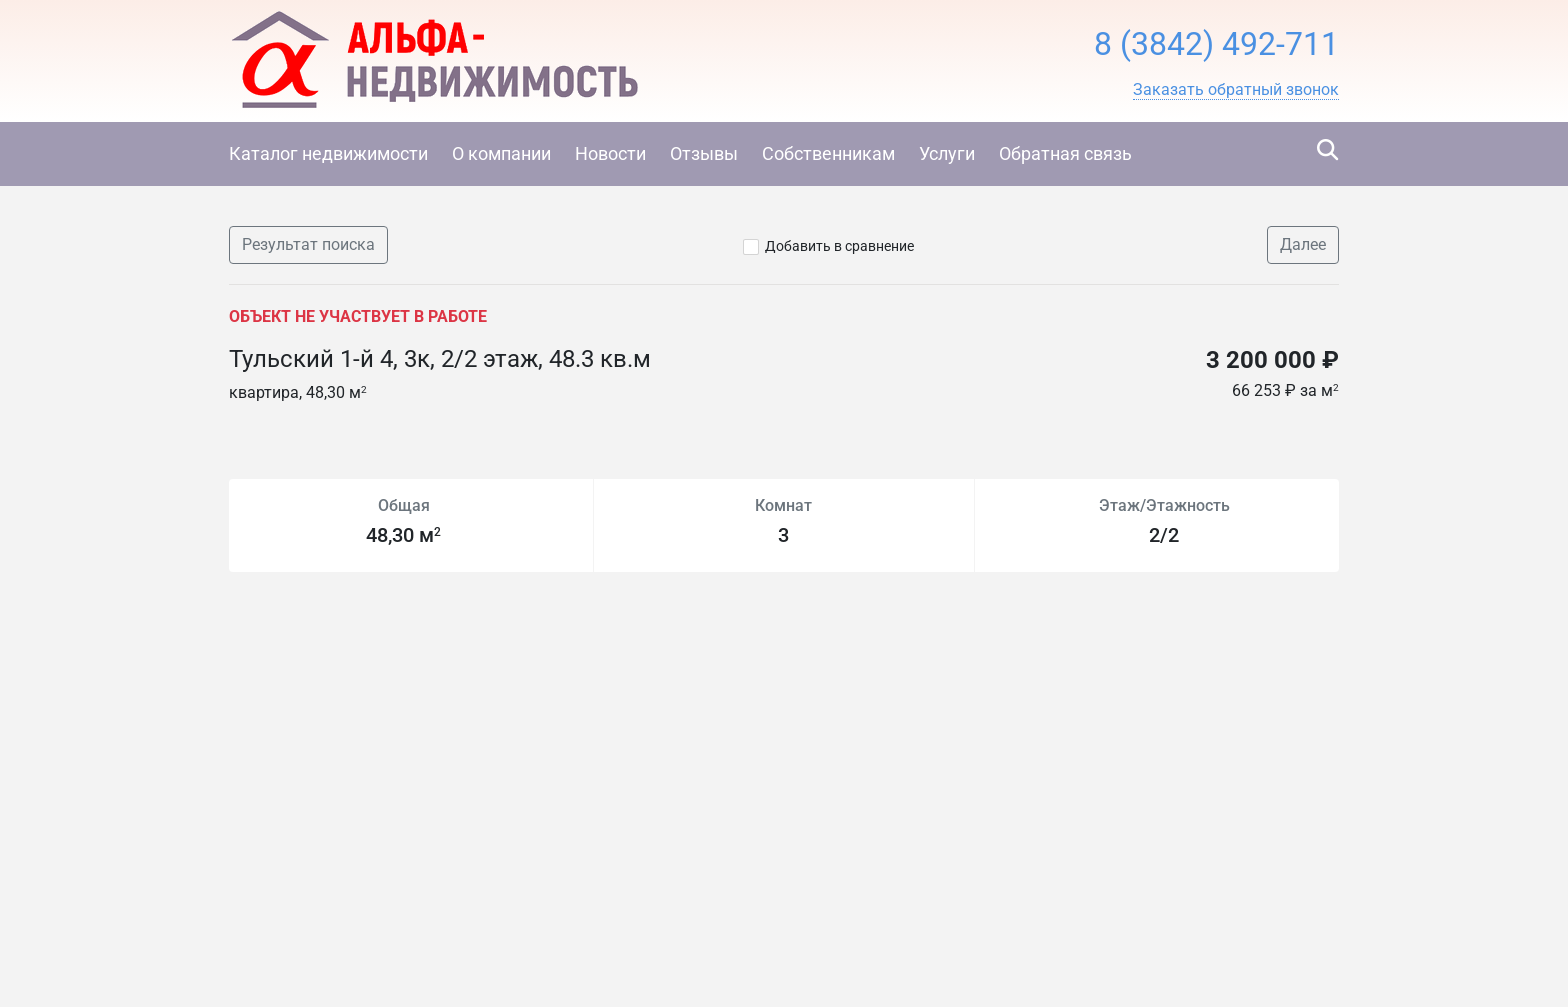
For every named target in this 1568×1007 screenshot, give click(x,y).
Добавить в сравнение (839, 246)
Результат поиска (308, 244)
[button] (1236, 90)
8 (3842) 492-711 (1216, 44)
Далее (1303, 244)
